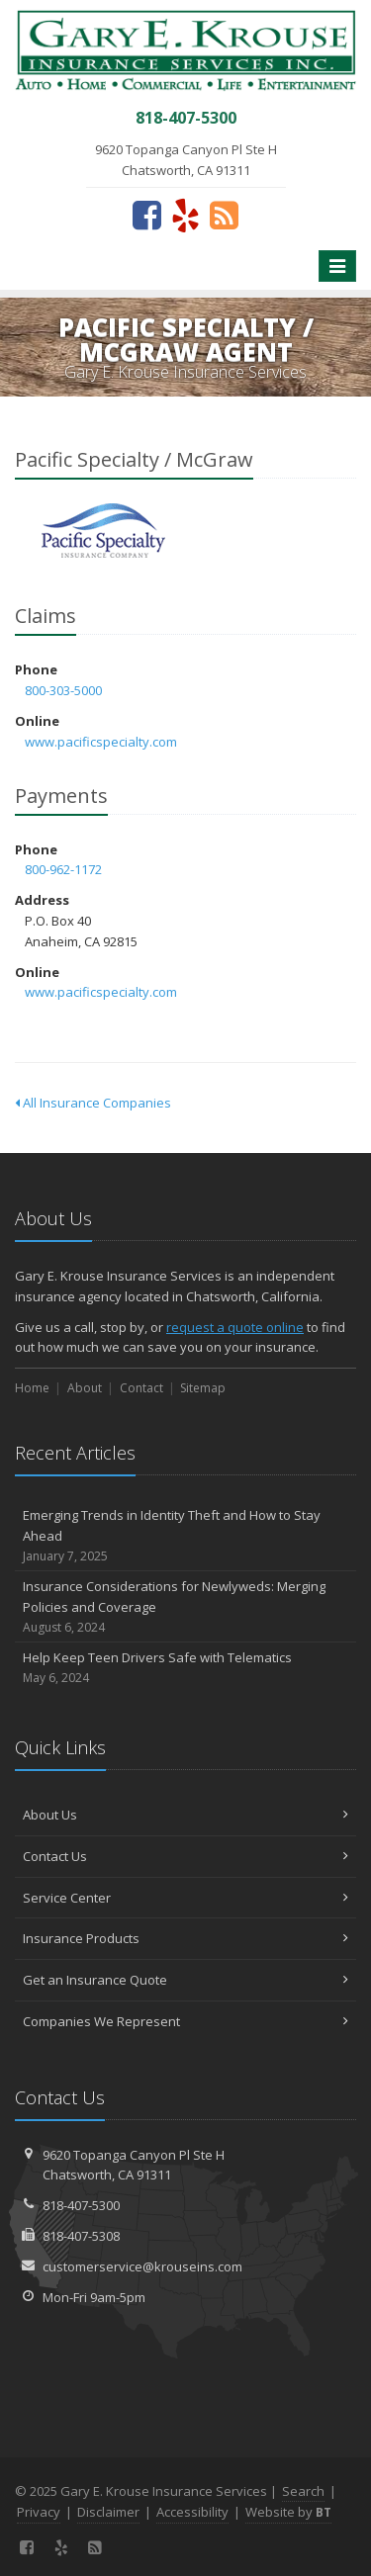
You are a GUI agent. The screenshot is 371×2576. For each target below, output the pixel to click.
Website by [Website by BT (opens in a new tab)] (288, 2512)
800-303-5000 (63, 690)
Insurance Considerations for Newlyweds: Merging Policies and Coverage (185, 1607)
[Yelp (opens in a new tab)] (185, 214)
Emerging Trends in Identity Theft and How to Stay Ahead (185, 1535)
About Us (185, 1814)
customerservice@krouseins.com (142, 2266)
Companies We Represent (185, 2021)
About (84, 1387)
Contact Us (185, 1856)
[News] (224, 214)
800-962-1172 (63, 869)
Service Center (185, 1898)
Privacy (38, 2512)
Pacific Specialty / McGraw (103, 530)
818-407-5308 (81, 2236)
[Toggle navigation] (337, 266)
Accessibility (192, 2512)
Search (303, 2491)
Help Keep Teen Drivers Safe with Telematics (185, 1667)
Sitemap (203, 1387)
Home (32, 1387)
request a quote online (235, 1327)
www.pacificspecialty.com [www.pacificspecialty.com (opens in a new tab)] (101, 742)
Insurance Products (185, 1938)
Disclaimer (108, 2512)
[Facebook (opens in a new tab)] (147, 214)
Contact (141, 1387)
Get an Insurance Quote (185, 1980)
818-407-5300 (81, 2205)
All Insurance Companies (93, 1102)
